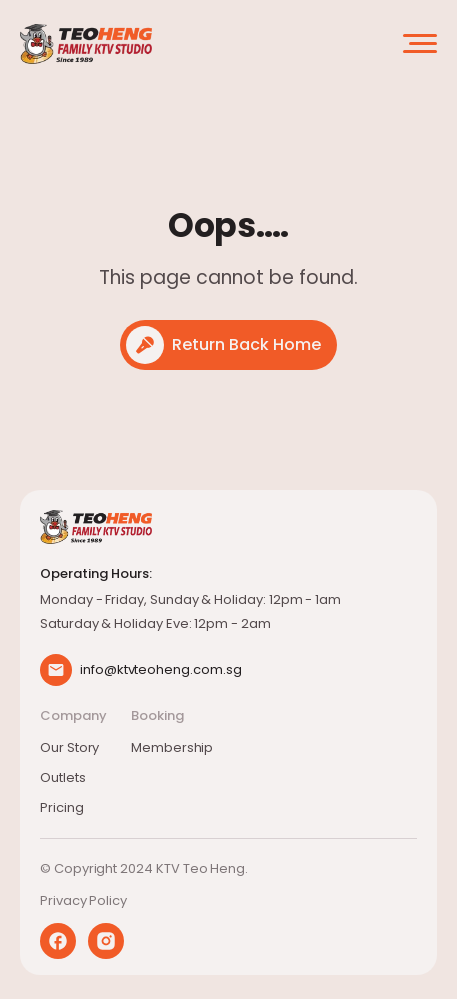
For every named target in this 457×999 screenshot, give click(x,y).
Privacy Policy (83, 900)
